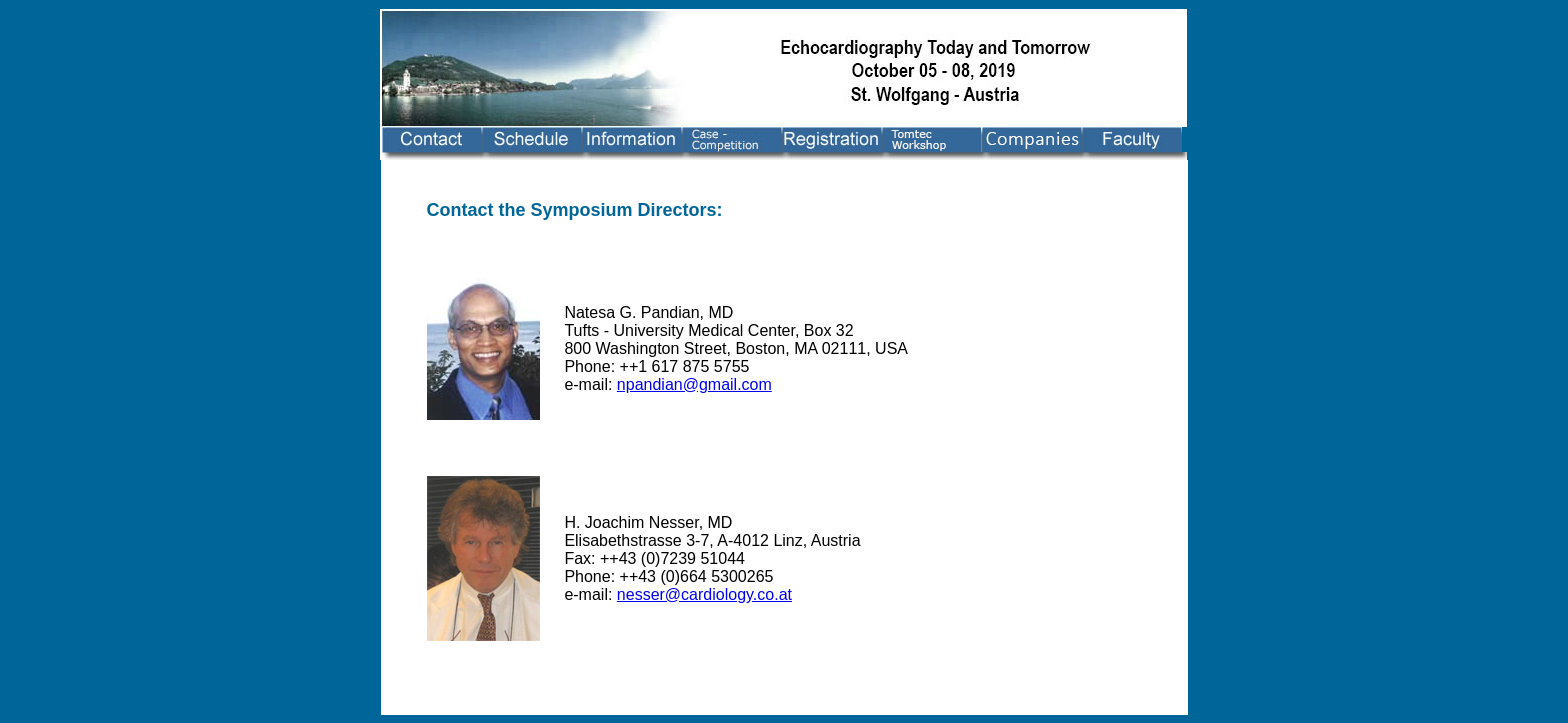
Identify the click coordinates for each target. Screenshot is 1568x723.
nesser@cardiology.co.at (704, 594)
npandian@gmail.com (694, 384)
